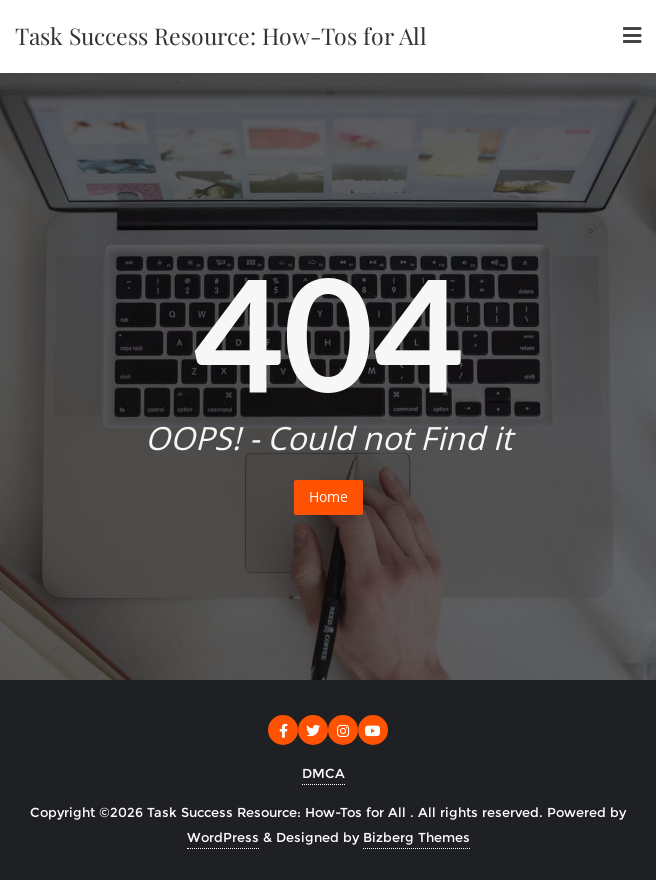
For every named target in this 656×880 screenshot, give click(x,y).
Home (328, 496)
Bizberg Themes (416, 837)
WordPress (223, 837)
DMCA (323, 773)
